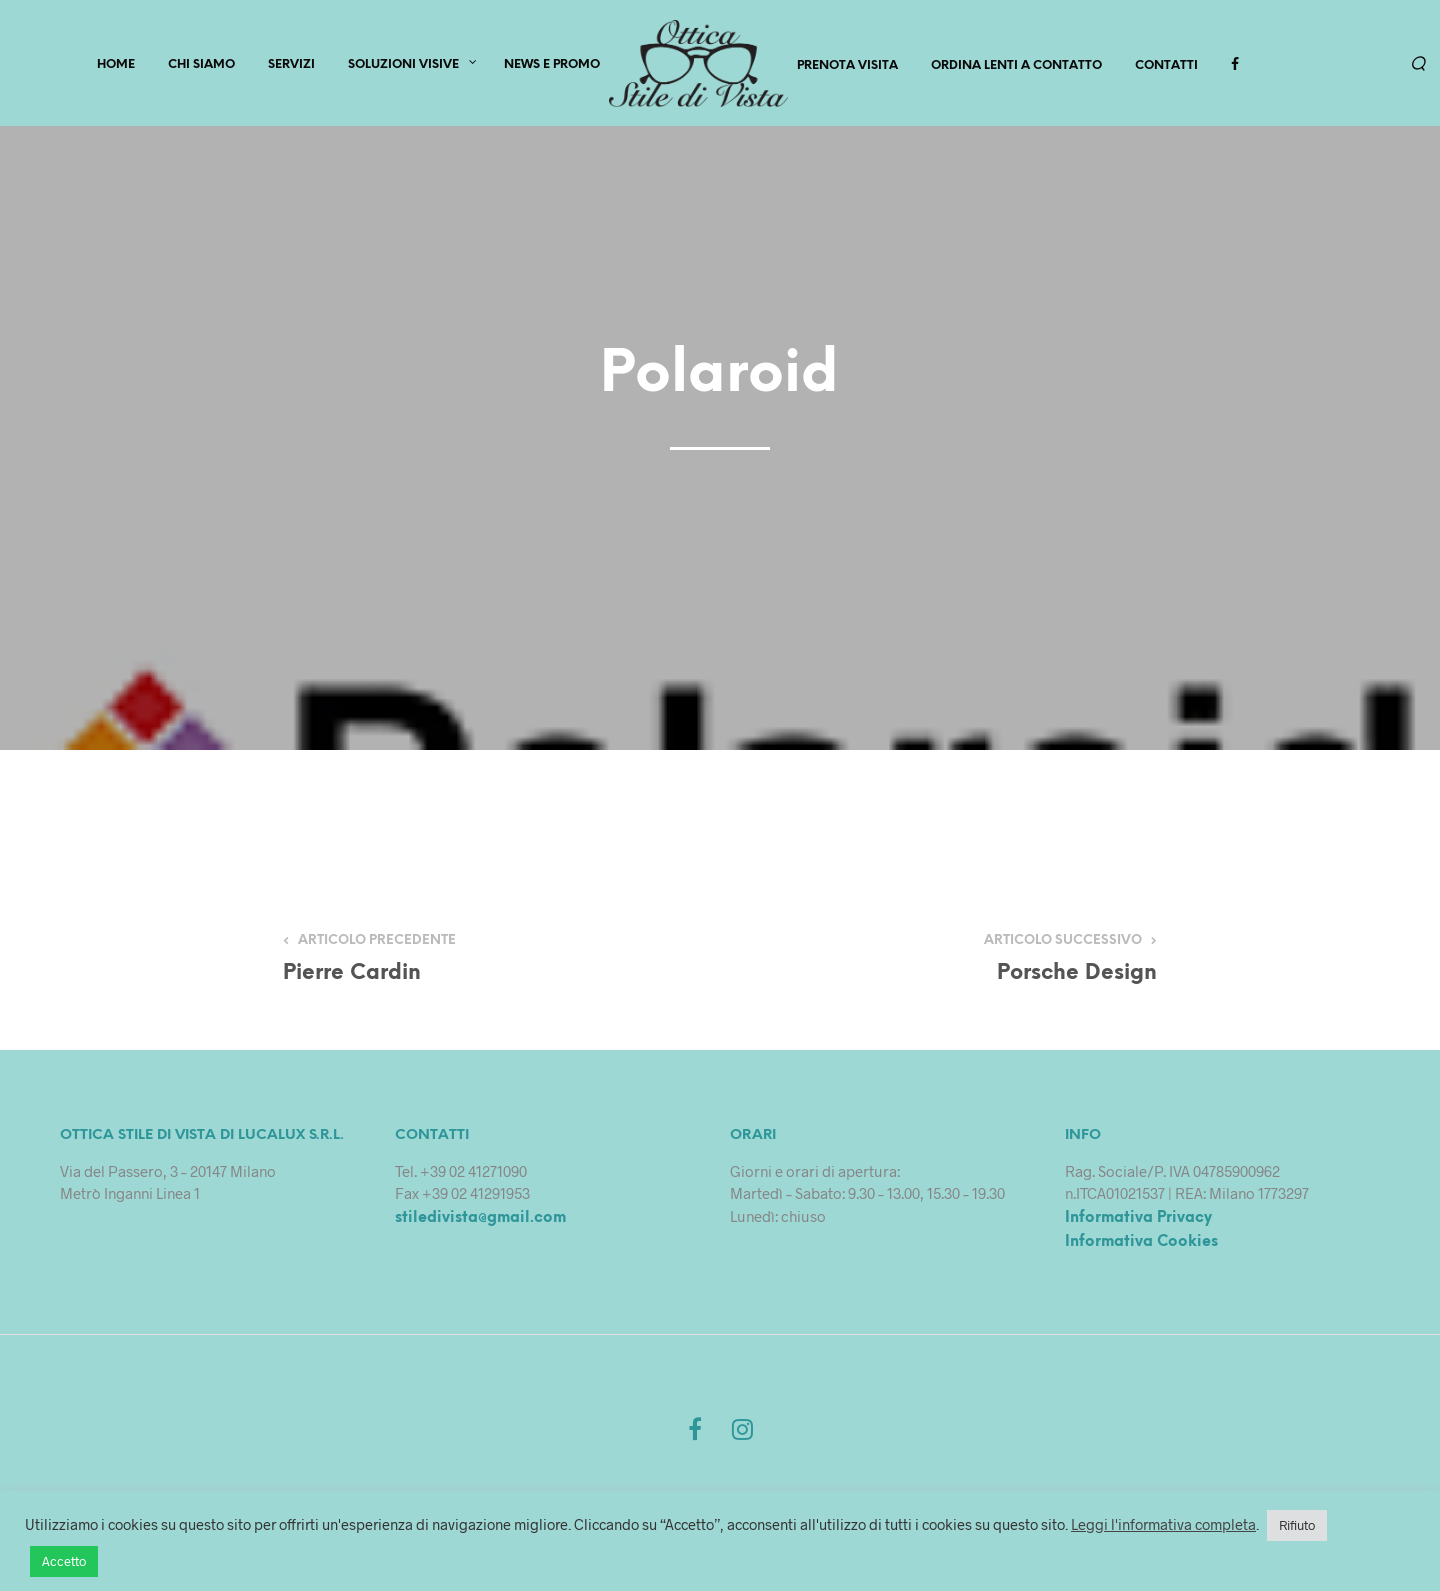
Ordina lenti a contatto (1016, 67)
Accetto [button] (64, 1561)
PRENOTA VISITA (847, 67)
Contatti (1166, 67)
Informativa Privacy (1138, 1222)
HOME (116, 66)
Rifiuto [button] (1297, 1525)
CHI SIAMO (201, 66)
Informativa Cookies (1141, 1247)
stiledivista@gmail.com (480, 1222)
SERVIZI (291, 66)
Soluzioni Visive (403, 66)
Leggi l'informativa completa (1163, 1524)
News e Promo (552, 66)
